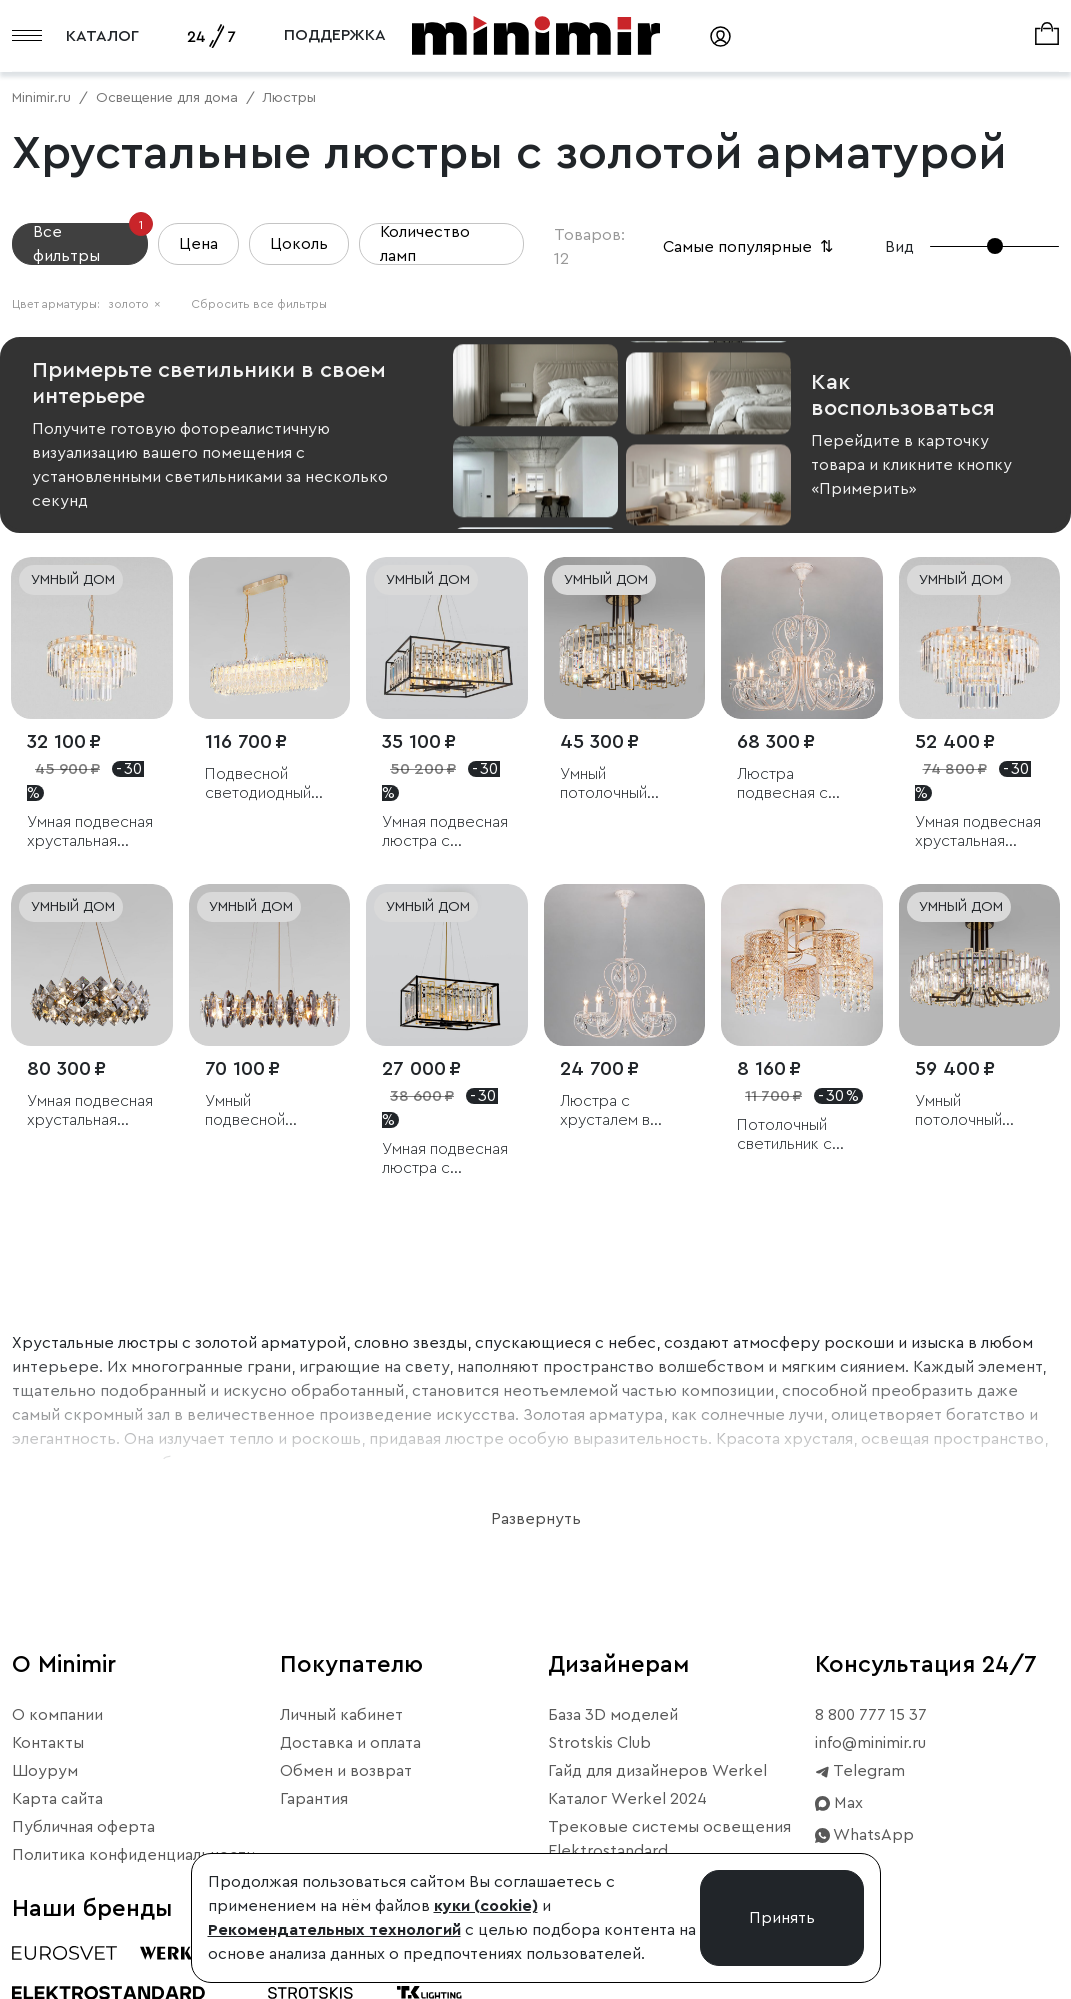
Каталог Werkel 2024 (627, 1799)
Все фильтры (90, 243)
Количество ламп (425, 244)
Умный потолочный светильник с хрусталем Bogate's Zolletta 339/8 (977, 1111)
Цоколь (299, 244)
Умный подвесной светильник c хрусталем (252, 1111)
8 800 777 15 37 (871, 1715)
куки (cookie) (486, 1906)
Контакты (48, 1743)
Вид (899, 247)
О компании (57, 1715)
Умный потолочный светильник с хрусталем (607, 784)
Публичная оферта (83, 1827)
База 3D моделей (613, 1715)
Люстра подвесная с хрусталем (782, 784)
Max (839, 1803)
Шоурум (45, 1771)
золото (134, 304)
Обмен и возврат (346, 1771)
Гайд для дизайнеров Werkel (657, 1771)
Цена (198, 244)
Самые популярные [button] (750, 247)
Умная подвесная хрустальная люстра (90, 832)
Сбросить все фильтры (259, 304)
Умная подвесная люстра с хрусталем (445, 832)
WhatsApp (864, 1835)
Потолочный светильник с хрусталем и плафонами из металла (786, 1135)
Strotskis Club (599, 1743)
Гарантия (314, 1799)
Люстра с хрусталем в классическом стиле (612, 1111)
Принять (782, 1918)
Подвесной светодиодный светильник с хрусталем (258, 784)
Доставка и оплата (350, 1743)
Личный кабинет (341, 1715)
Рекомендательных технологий (334, 1930)
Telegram (860, 1771)
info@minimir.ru (870, 1743)
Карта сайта (57, 1799)
